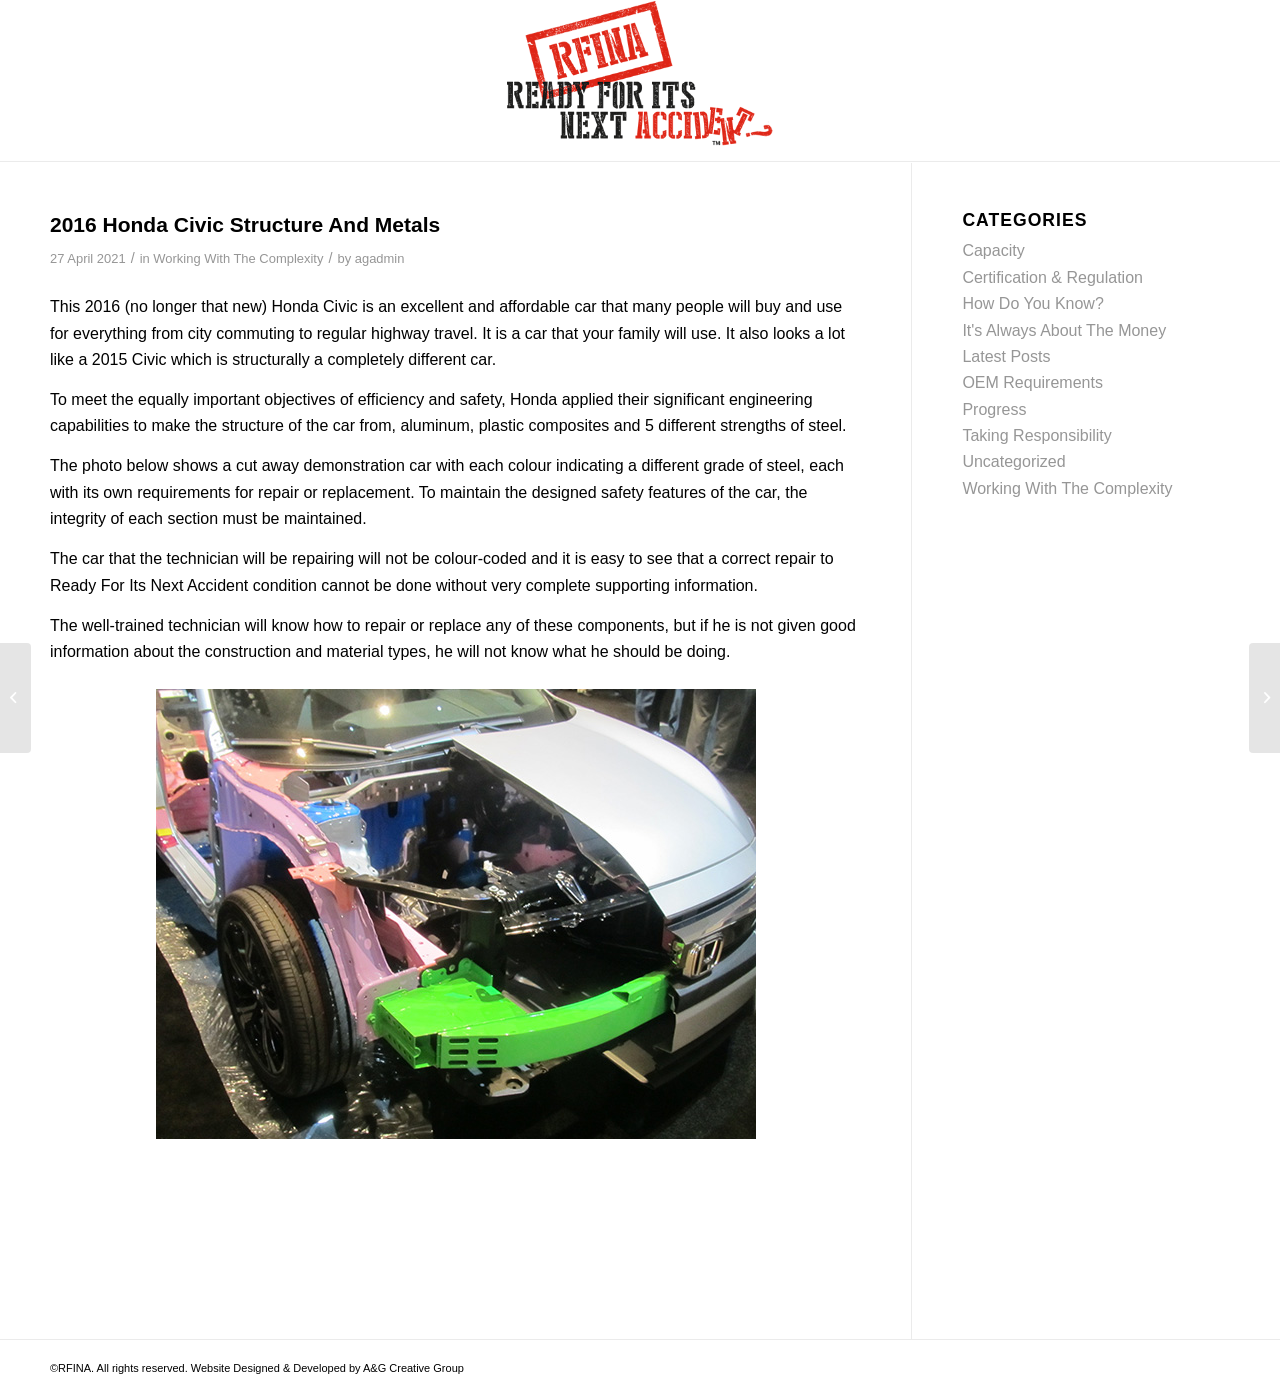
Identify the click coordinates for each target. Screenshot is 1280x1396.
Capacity (993, 250)
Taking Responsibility (1036, 435)
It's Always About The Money (1064, 330)
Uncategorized (1013, 461)
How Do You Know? (1032, 303)
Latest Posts (1006, 356)
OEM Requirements (1032, 382)
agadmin (380, 258)
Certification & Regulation (1052, 277)
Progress (994, 409)
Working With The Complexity (238, 258)
